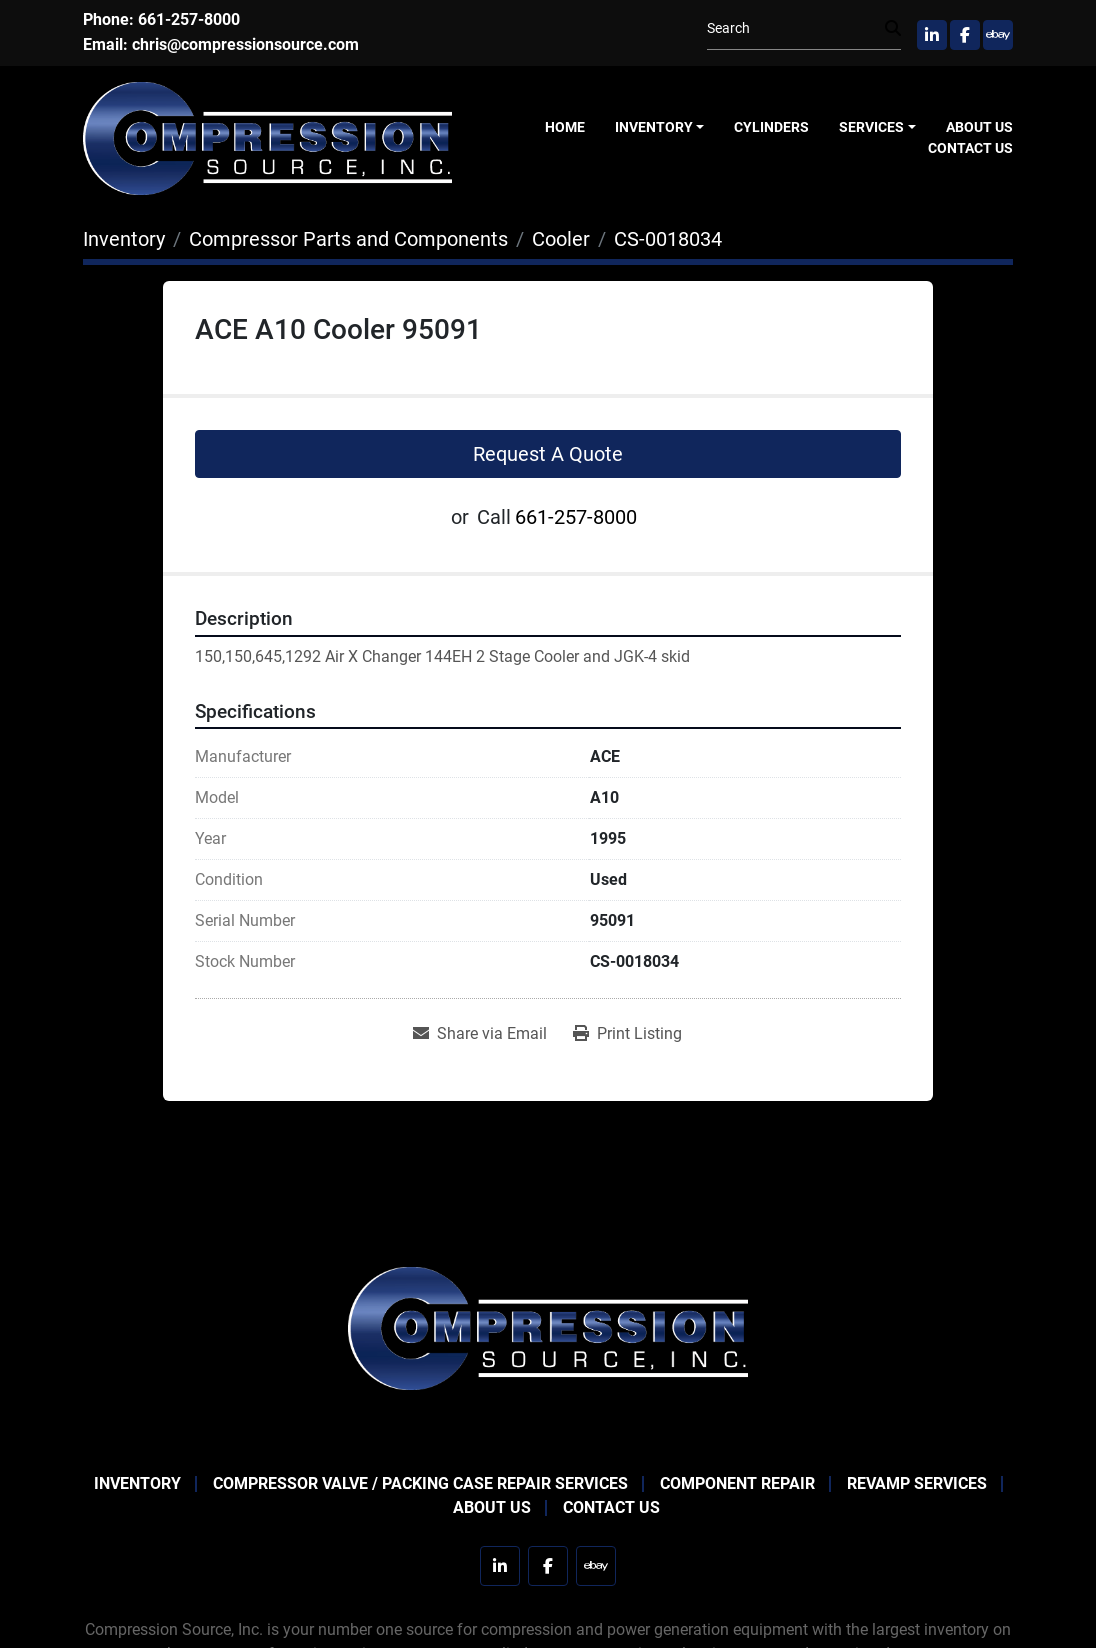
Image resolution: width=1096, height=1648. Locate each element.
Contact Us (970, 148)
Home (565, 127)
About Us (979, 127)
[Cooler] (561, 239)
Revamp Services (917, 1483)
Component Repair (737, 1483)
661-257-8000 (189, 19)
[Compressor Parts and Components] (348, 239)
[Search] (796, 28)
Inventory (654, 127)
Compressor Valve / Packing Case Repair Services (420, 1483)
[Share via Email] (480, 1034)
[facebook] (965, 35)
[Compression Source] (548, 1327)
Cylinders (771, 127)
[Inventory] (124, 239)
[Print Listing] (627, 1034)
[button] (660, 127)
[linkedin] (932, 35)
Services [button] (871, 127)
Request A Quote (548, 454)
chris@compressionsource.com (245, 44)
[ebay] (998, 35)
